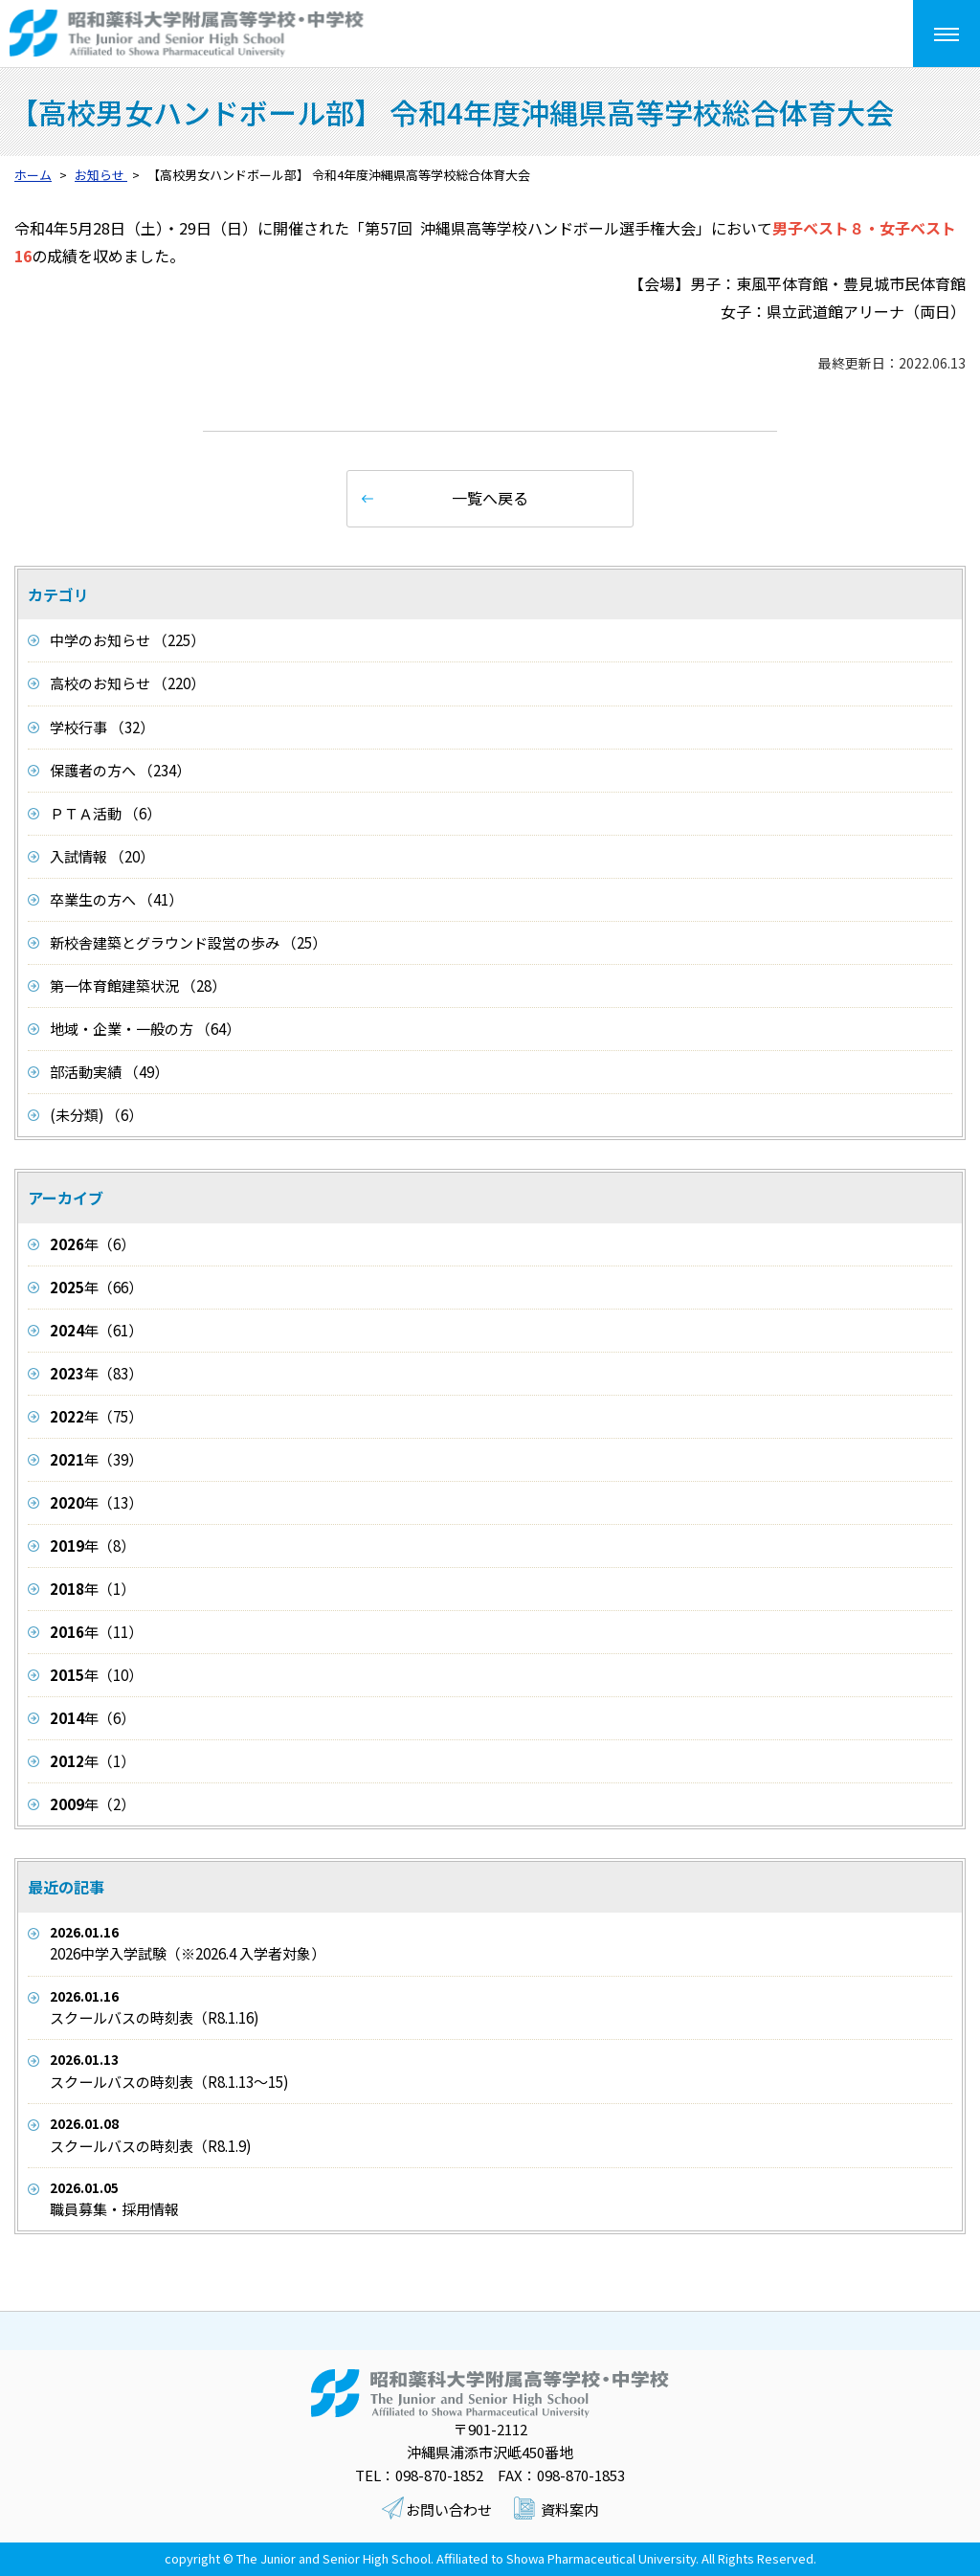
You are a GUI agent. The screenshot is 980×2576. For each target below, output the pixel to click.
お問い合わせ (449, 2509)
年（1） (92, 1589)
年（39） (96, 1459)
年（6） (92, 1244)
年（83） (96, 1373)
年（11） (96, 1632)
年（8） (92, 1545)
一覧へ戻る (490, 497)
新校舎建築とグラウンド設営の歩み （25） (188, 942)
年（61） (96, 1330)
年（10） (96, 1675)
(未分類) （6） (96, 1115)
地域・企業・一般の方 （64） (145, 1029)
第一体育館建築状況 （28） (138, 985)
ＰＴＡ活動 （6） (105, 813)
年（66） (96, 1287)
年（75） (96, 1416)
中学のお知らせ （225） (127, 640)
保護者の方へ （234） (120, 770)
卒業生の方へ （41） (116, 899)
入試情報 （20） (102, 856)
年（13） (96, 1502)
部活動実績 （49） (109, 1072)
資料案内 (569, 2509)
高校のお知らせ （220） (127, 683)
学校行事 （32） (102, 727)
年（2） (92, 1804)
